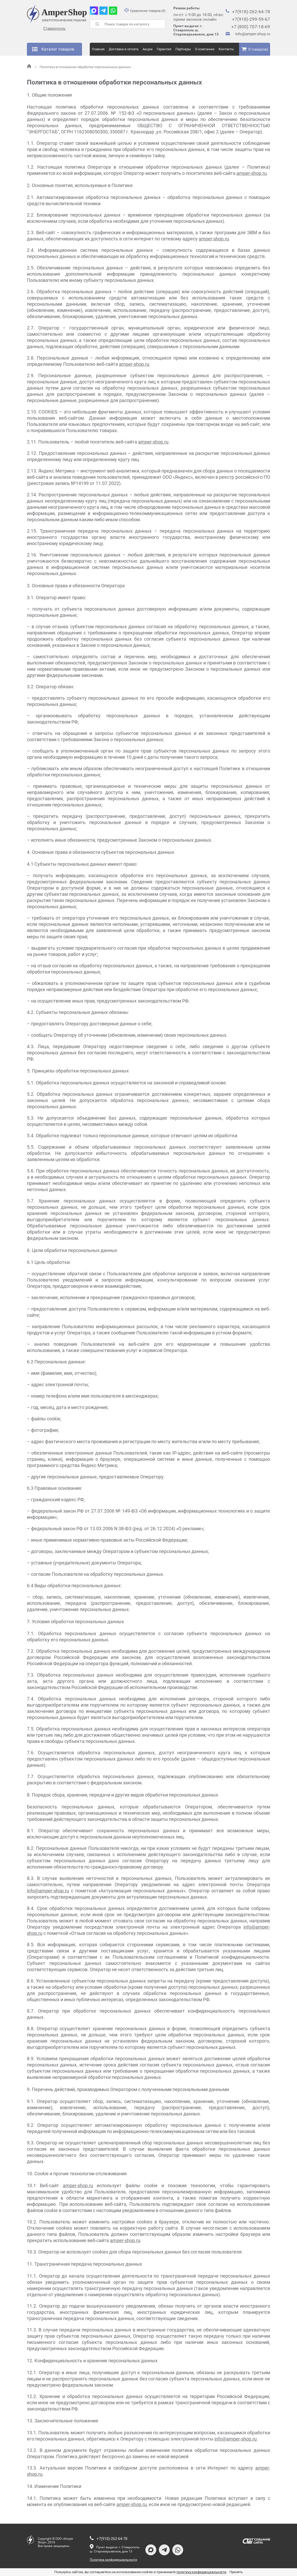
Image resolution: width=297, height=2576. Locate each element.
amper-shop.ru (251, 173)
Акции (148, 49)
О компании (204, 49)
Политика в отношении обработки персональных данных (83, 67)
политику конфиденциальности (201, 2572)
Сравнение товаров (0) (145, 11)
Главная (98, 49)
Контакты (226, 49)
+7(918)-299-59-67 (251, 19)
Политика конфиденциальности (113, 2559)
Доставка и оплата (123, 49)
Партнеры (183, 49)
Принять (236, 2572)
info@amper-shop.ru (252, 34)
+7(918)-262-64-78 (251, 11)
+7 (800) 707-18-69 (250, 26)
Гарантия (164, 49)
